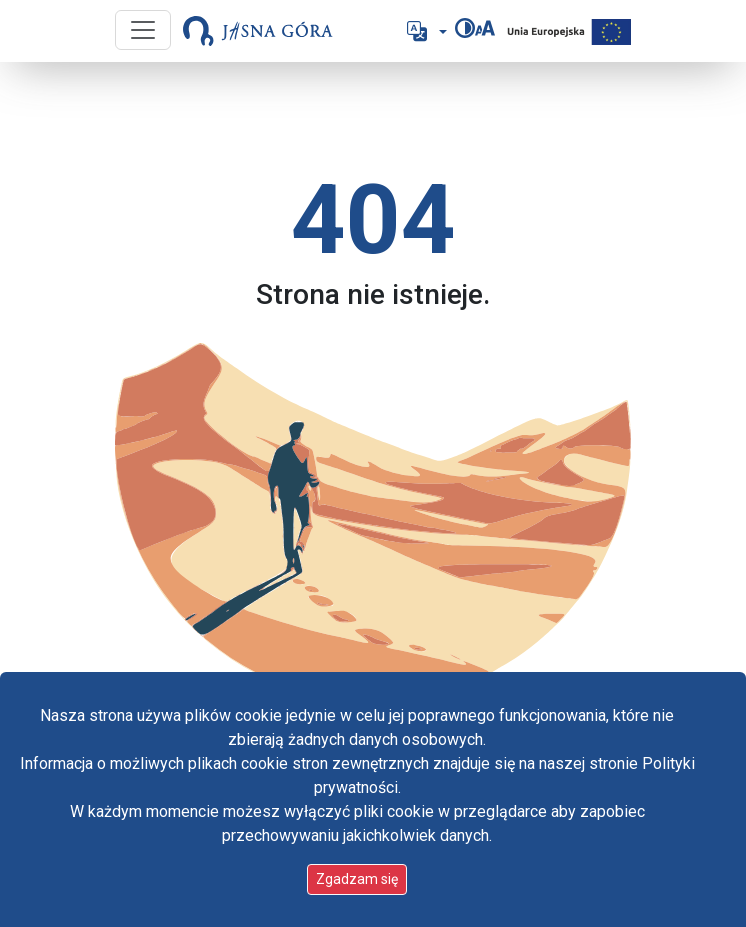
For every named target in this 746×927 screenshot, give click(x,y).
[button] (425, 31)
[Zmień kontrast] (465, 28)
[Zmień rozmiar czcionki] (485, 28)
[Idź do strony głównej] (258, 31)
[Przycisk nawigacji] (143, 30)
